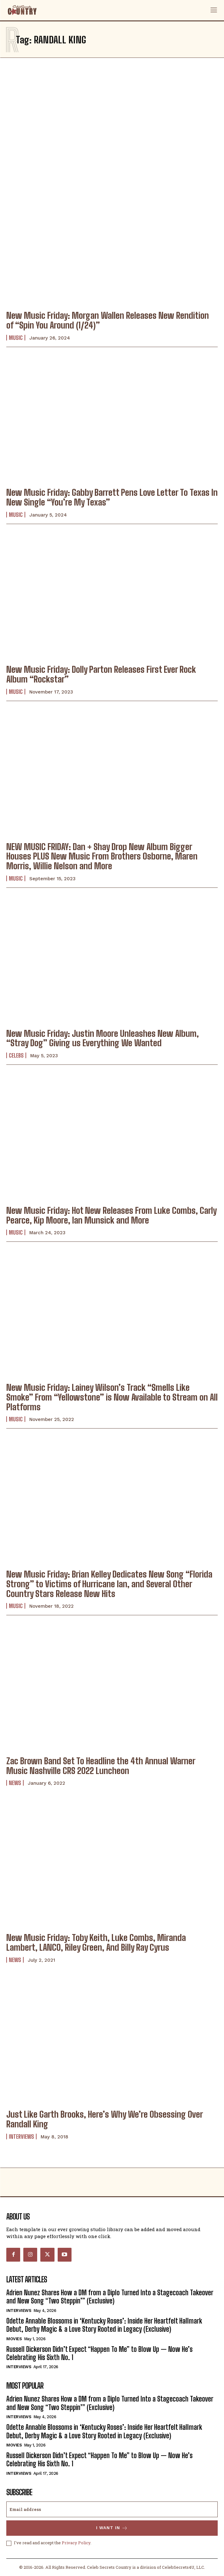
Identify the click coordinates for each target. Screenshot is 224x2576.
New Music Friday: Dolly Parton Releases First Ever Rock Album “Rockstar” (101, 674)
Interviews (21, 2136)
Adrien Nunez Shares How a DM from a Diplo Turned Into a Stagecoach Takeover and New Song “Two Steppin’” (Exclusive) (109, 2296)
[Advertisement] (112, 118)
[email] (112, 2509)
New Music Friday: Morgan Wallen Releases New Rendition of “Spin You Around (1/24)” (107, 320)
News (15, 1783)
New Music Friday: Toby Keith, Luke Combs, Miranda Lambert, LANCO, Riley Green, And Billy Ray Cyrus (96, 1942)
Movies (14, 2338)
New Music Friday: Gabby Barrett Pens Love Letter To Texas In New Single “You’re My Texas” (112, 497)
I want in (112, 2528)
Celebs (16, 1055)
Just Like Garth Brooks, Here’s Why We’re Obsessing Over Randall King (104, 2119)
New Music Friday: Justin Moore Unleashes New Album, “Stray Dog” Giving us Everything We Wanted (102, 1038)
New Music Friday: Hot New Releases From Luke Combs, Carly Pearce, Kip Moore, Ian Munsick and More (111, 1215)
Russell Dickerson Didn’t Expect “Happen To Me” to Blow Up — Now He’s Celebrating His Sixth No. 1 (99, 2353)
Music (16, 337)
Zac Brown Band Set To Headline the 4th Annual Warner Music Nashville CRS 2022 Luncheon (100, 1765)
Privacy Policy (76, 2543)
